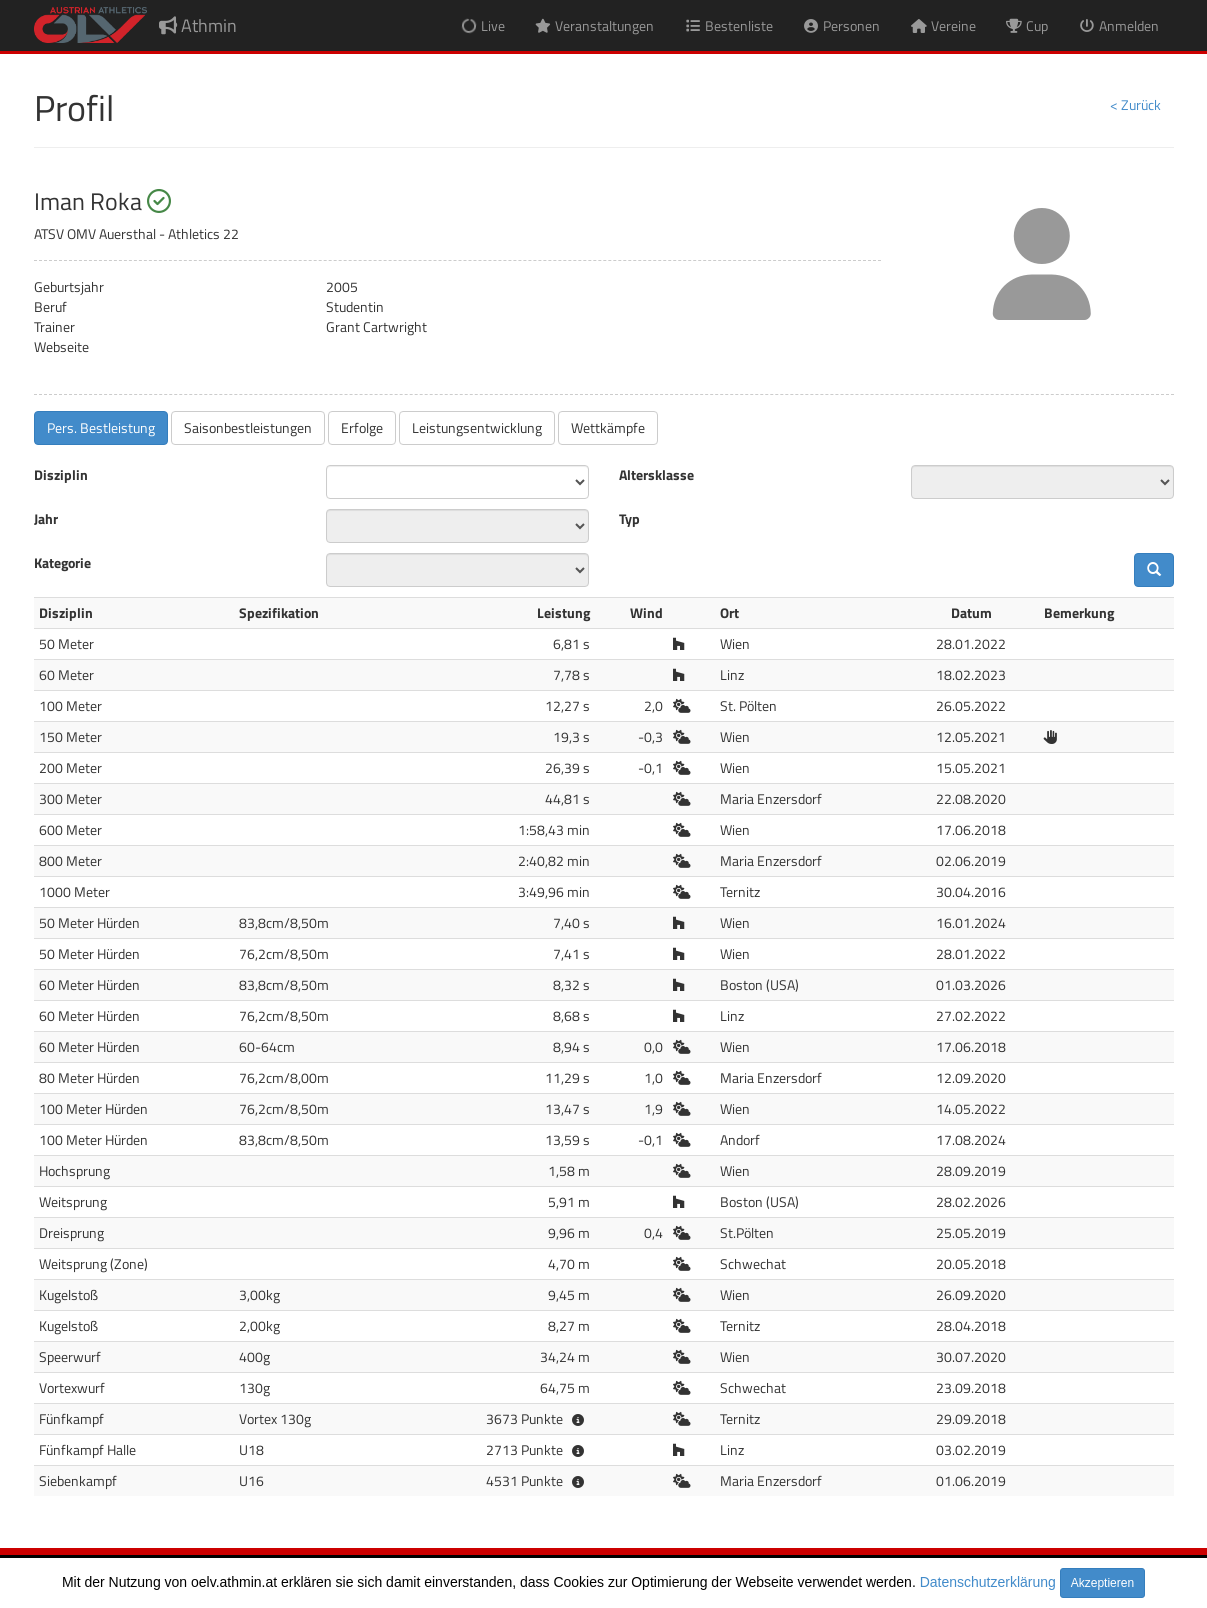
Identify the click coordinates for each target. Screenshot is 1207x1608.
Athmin (198, 25)
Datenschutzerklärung (988, 1582)
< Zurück (1135, 104)
